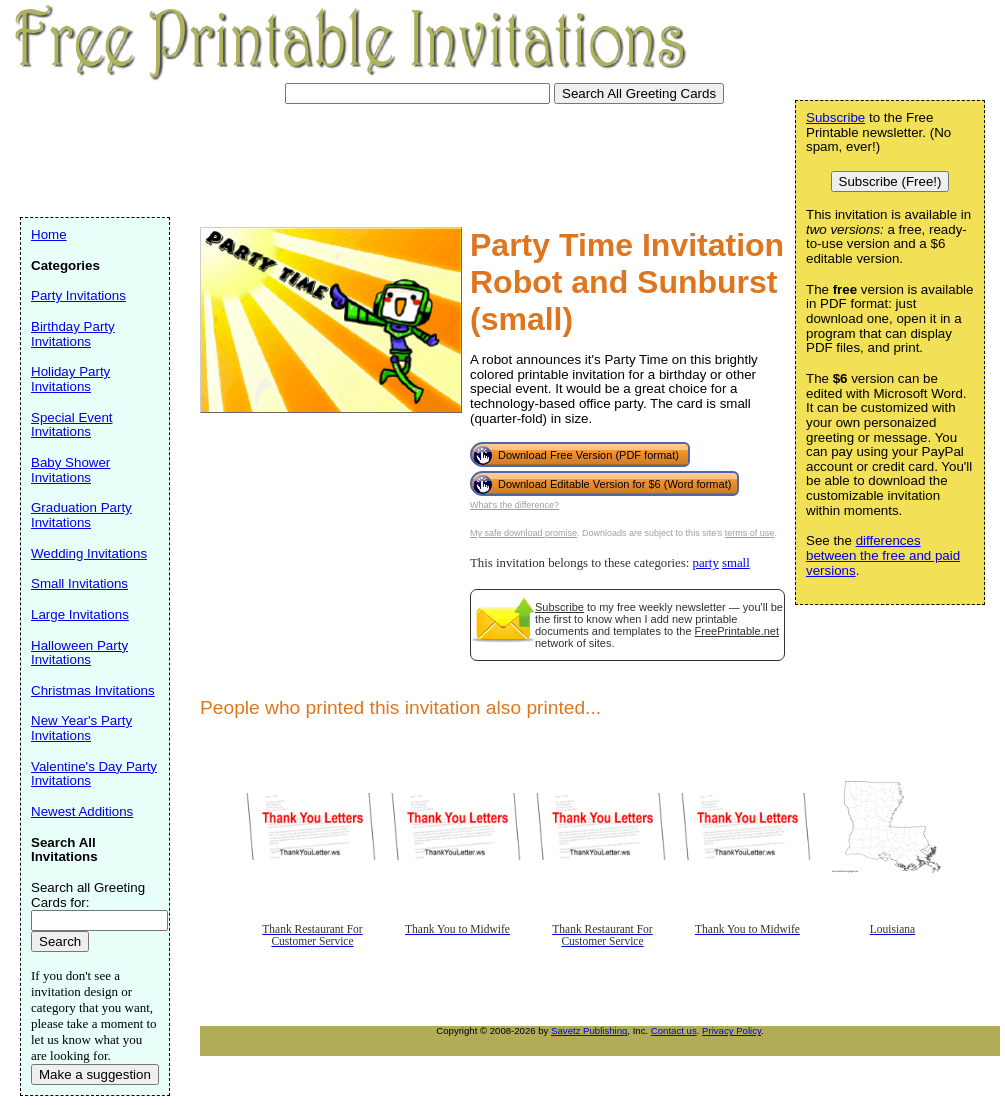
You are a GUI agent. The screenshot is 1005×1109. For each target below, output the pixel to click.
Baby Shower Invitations (70, 470)
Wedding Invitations (89, 553)
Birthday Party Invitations (73, 334)
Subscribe (559, 607)
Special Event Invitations (72, 425)
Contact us (674, 1030)
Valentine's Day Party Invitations (94, 774)
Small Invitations (79, 583)
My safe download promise (523, 533)
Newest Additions (82, 811)
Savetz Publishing (589, 1030)
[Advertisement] (384, 158)
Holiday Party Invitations (70, 379)
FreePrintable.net (737, 631)
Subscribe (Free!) (890, 181)
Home (49, 234)
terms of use (750, 533)
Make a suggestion (95, 1074)
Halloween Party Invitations (79, 653)
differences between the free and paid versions (883, 555)
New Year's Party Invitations (81, 728)
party (705, 563)
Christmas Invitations (93, 690)
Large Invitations (80, 614)
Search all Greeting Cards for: (88, 895)
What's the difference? (514, 505)
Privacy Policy (731, 1030)
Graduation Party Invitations (81, 515)
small (736, 563)
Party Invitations (78, 295)
